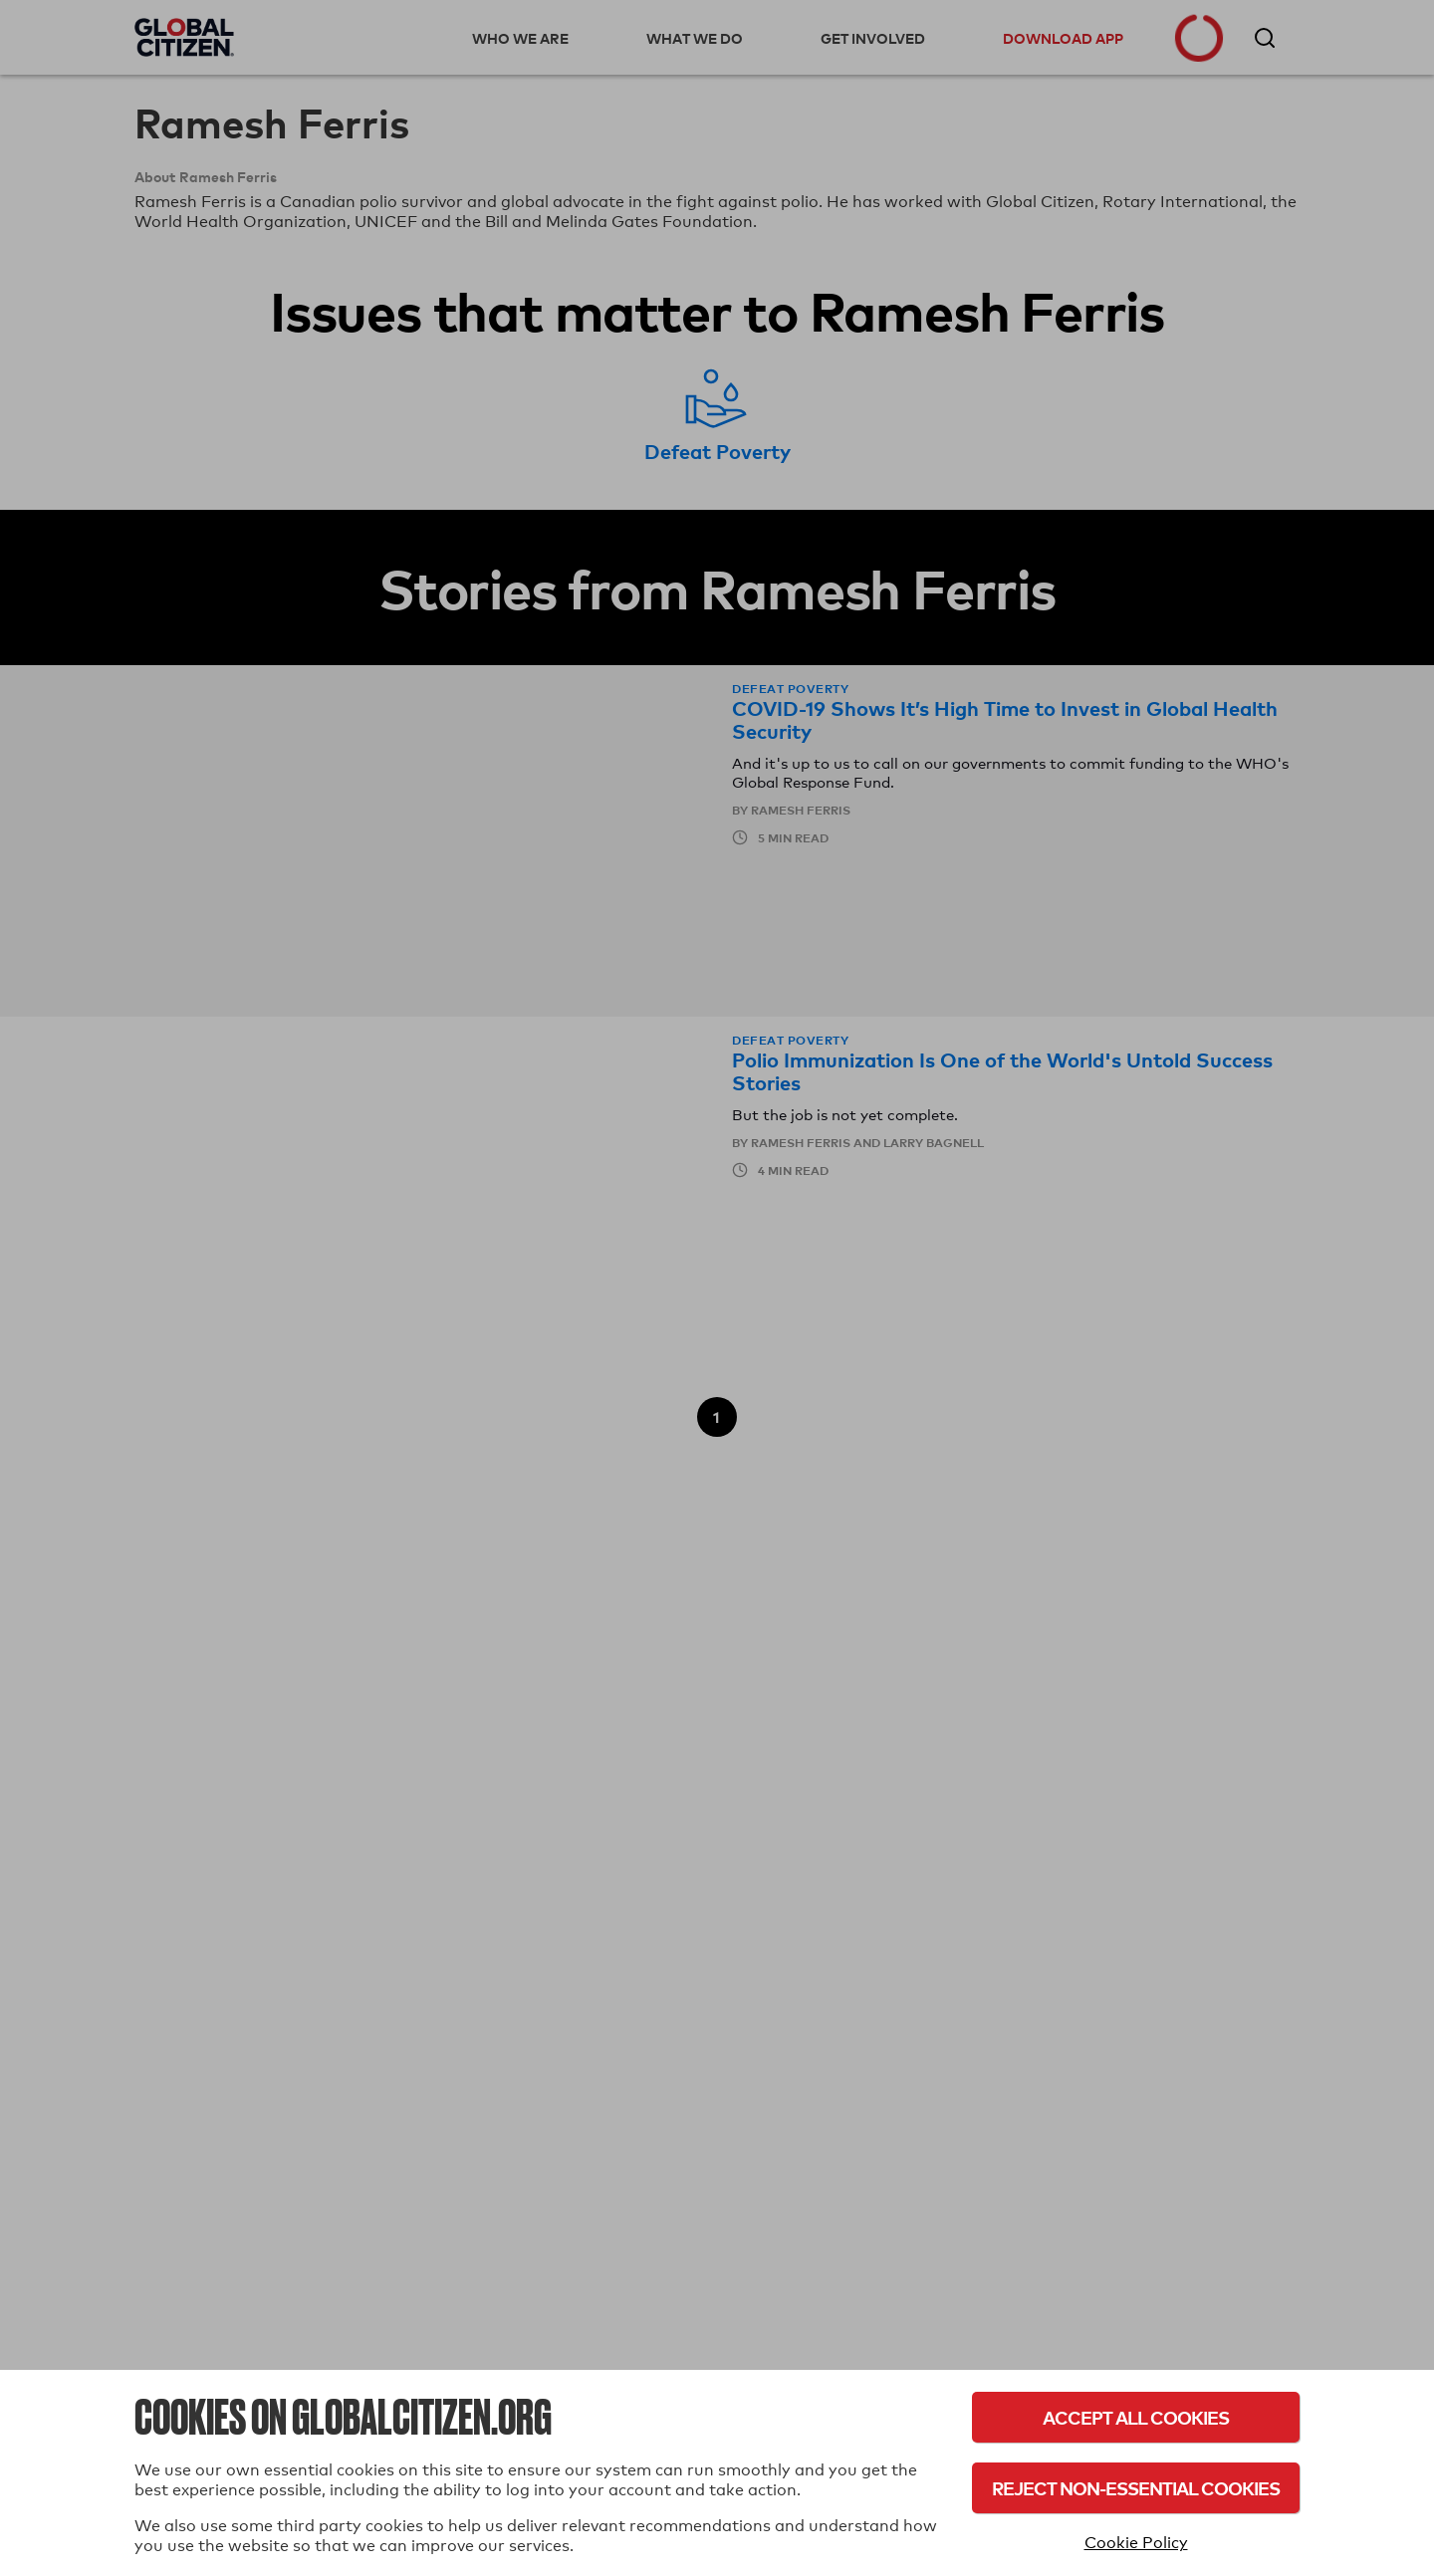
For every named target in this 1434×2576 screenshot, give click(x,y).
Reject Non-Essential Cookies (1136, 2487)
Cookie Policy (1136, 2542)
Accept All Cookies (1136, 2417)
